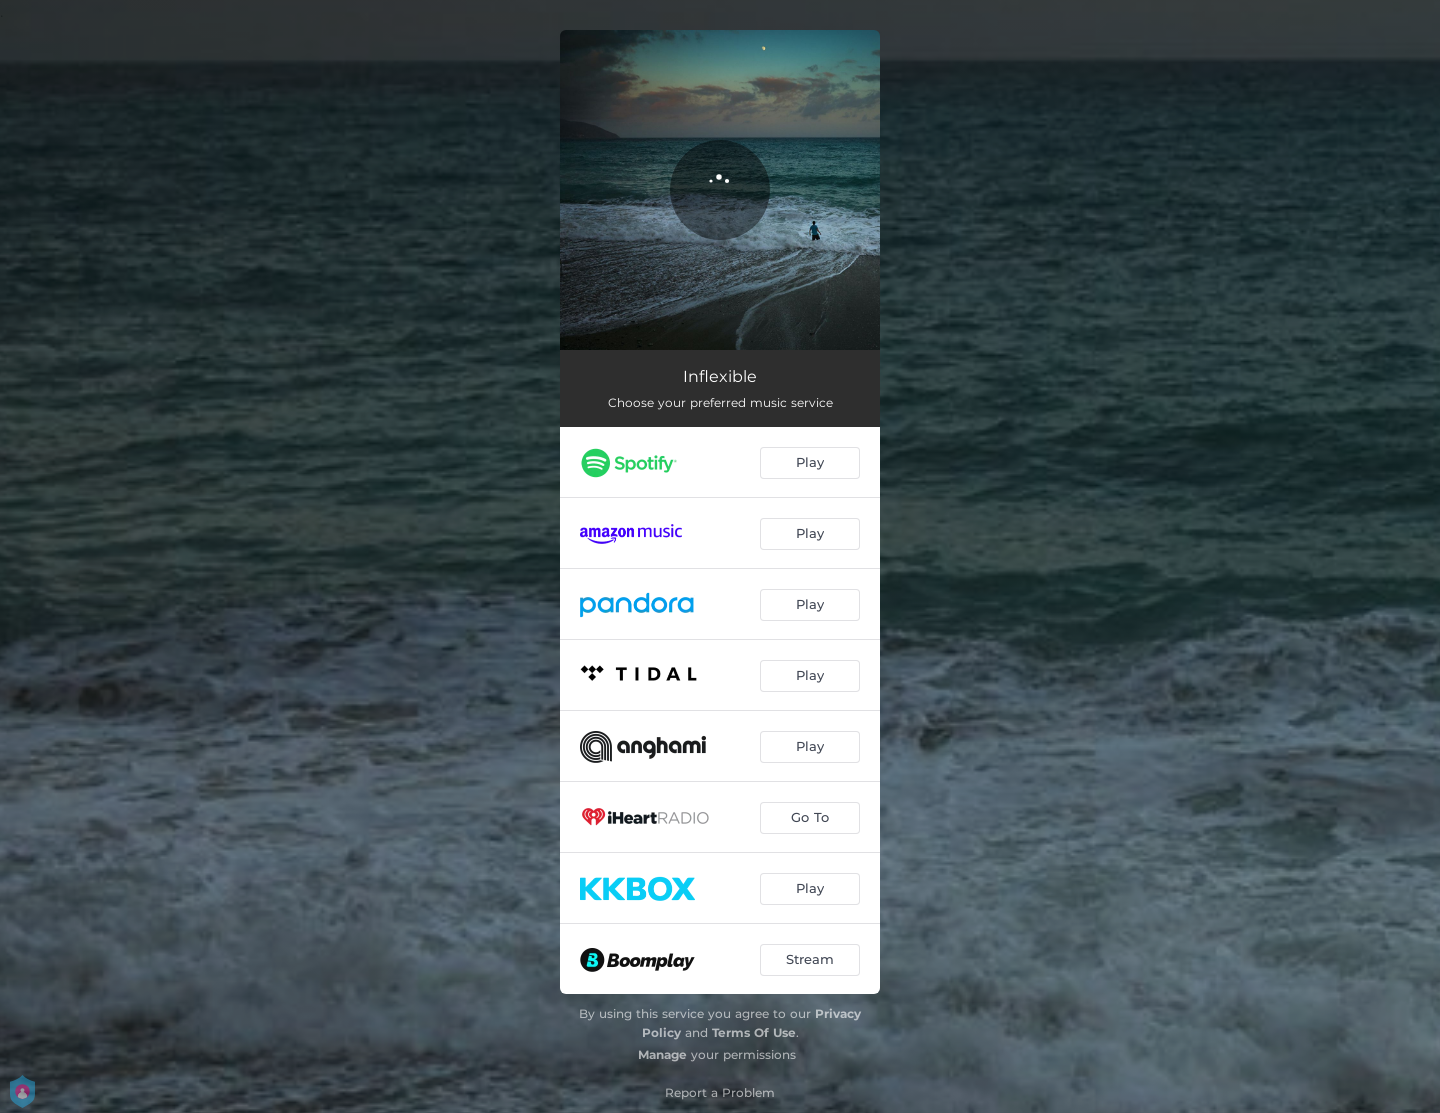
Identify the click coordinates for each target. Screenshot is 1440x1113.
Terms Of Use (754, 1032)
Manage (662, 1054)
